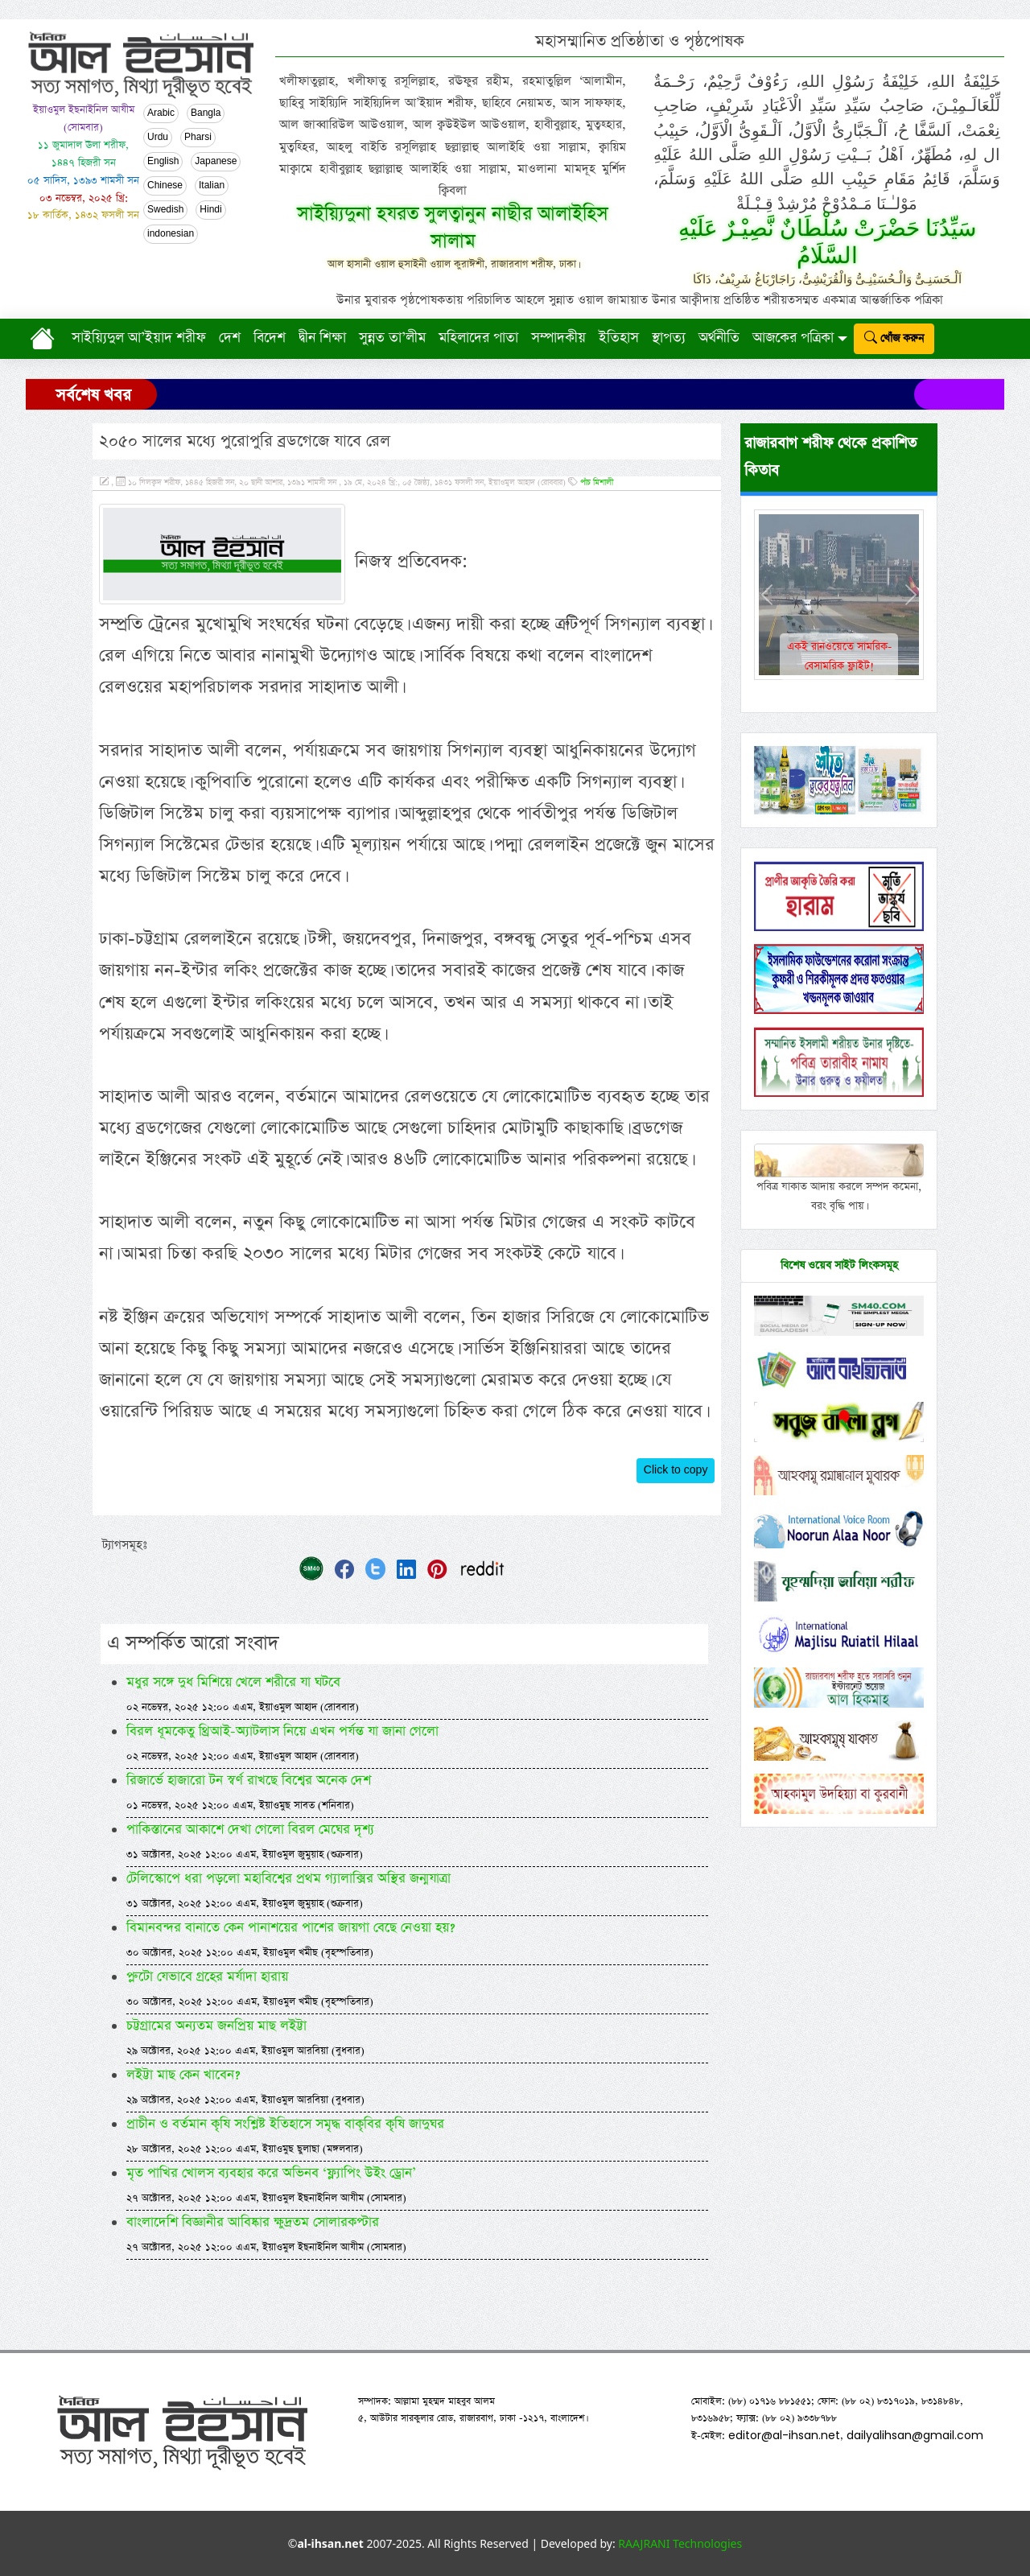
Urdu (157, 137)
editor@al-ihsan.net (784, 2435)
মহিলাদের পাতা (478, 338)
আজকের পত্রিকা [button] (793, 338)
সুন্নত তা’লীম (392, 338)
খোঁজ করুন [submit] (894, 338)
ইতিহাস (619, 338)
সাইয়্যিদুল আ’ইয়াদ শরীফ (139, 338)
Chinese (165, 186)
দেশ (230, 338)
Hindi (210, 210)
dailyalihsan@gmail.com (915, 2435)
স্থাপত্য (669, 338)
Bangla (205, 113)
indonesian (170, 234)
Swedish (165, 210)
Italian (212, 186)
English (163, 161)
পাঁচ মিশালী (596, 482)
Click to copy (676, 1470)
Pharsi (198, 137)
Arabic (161, 113)
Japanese (216, 161)
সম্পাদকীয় (558, 338)
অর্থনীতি (719, 338)
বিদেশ (269, 338)
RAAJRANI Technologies (680, 2543)
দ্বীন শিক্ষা (322, 338)
